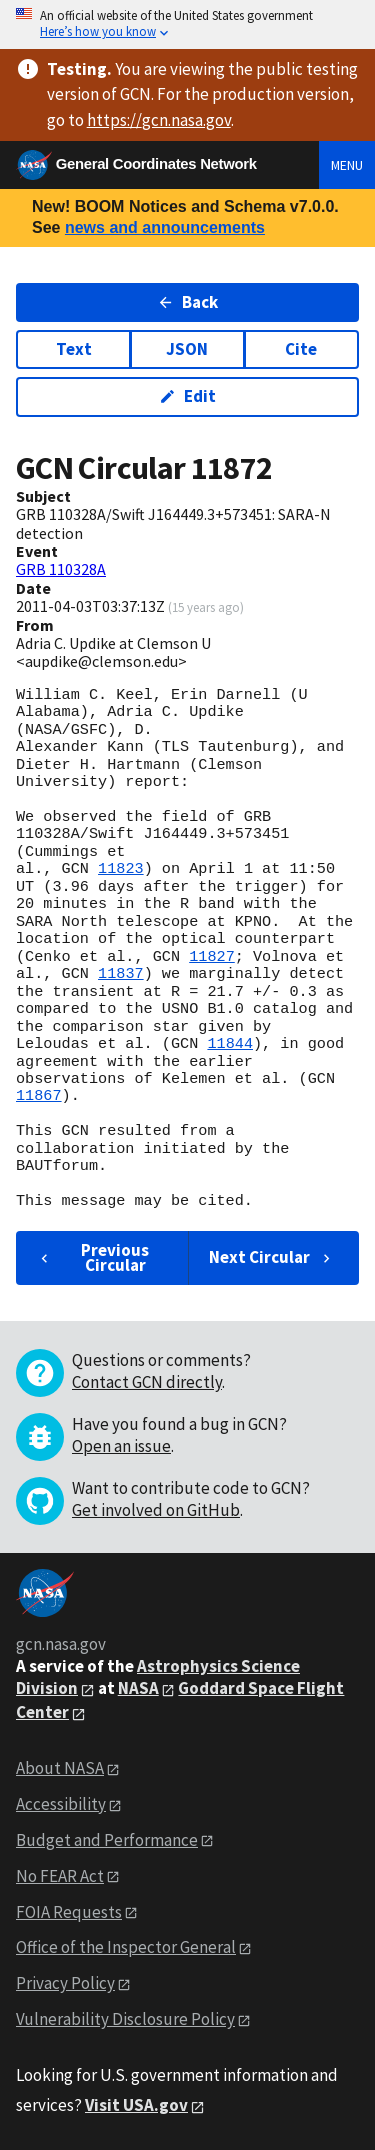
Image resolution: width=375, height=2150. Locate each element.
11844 (230, 1044)
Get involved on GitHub (156, 1510)
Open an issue (121, 1446)
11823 (121, 869)
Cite (301, 349)
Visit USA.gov (136, 2105)
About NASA (60, 1768)
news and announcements (165, 227)
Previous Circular (92, 1257)
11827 (212, 957)
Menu (347, 165)
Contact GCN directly (147, 1382)
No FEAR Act (60, 1876)
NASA (138, 1688)
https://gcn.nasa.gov (159, 120)
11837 (121, 974)
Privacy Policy (65, 1983)
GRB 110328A (61, 569)
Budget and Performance (107, 1840)
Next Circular (272, 1257)
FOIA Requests (69, 1912)
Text (74, 349)
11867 (39, 1096)
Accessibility (61, 1804)
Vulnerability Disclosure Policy (125, 2019)
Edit (187, 396)
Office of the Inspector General (126, 1947)
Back (187, 302)
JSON (187, 349)
